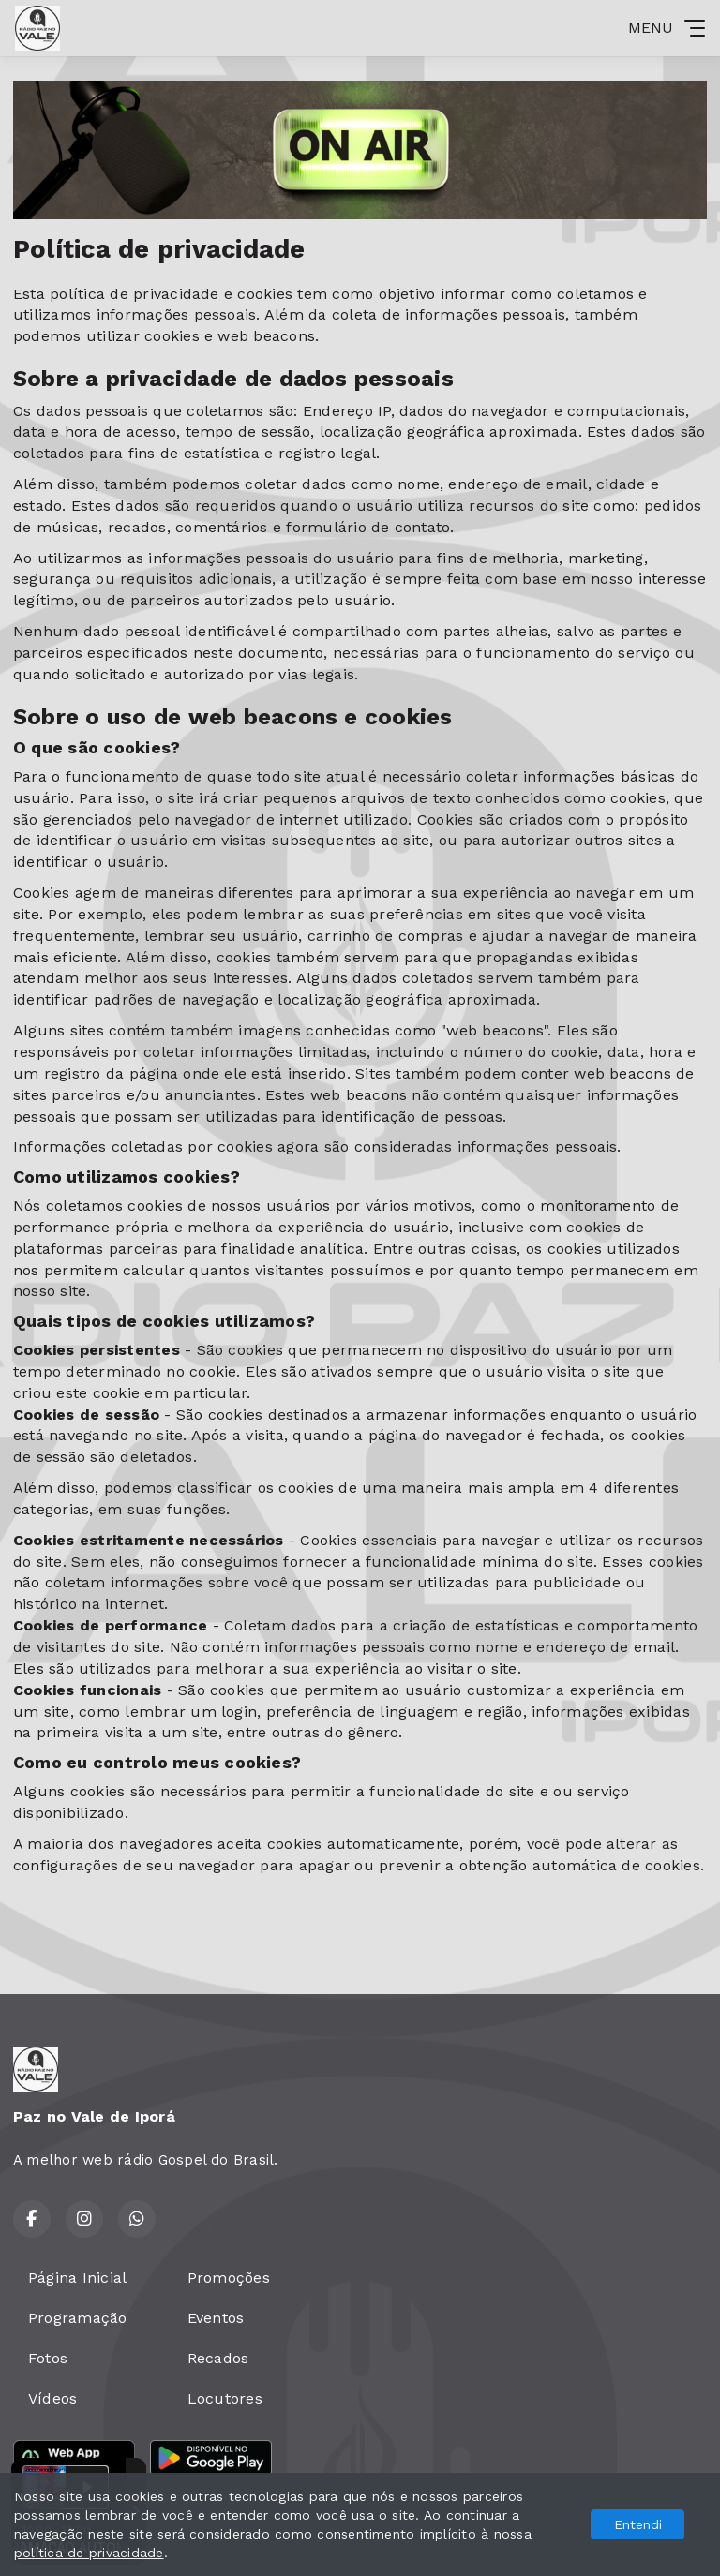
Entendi (638, 2524)
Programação (78, 2318)
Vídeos (52, 2398)
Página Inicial (77, 2277)
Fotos (48, 2358)
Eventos (216, 2318)
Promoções (229, 2277)
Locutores (225, 2398)
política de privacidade (89, 2552)
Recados (218, 2358)
